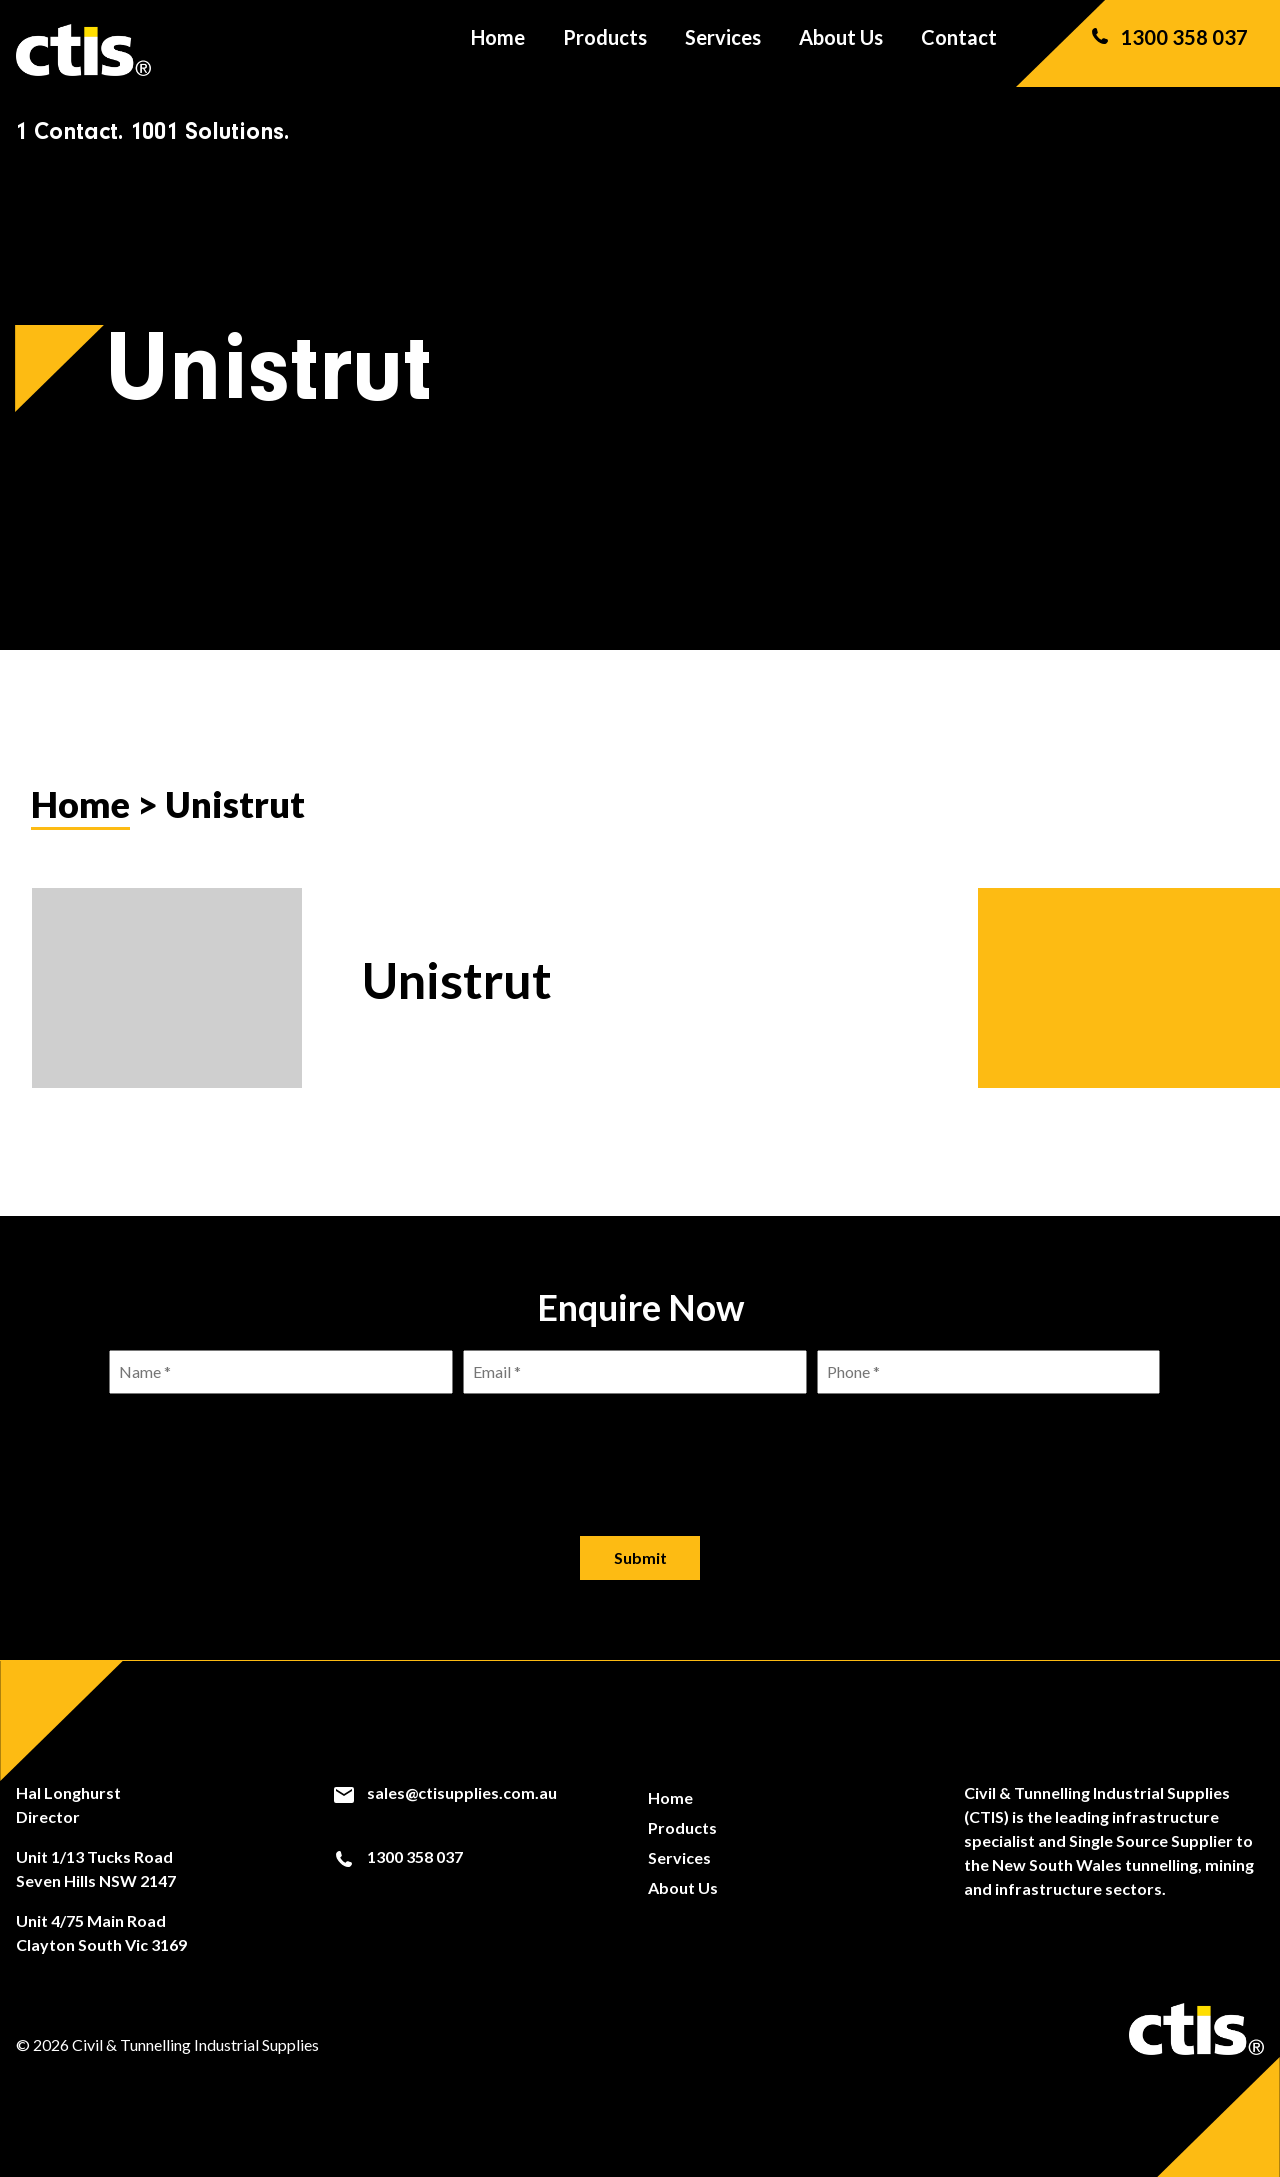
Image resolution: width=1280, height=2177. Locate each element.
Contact (959, 50)
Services (723, 50)
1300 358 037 (1168, 50)
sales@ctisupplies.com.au (444, 1793)
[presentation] (640, 1449)
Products (605, 50)
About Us (841, 50)
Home (498, 50)
